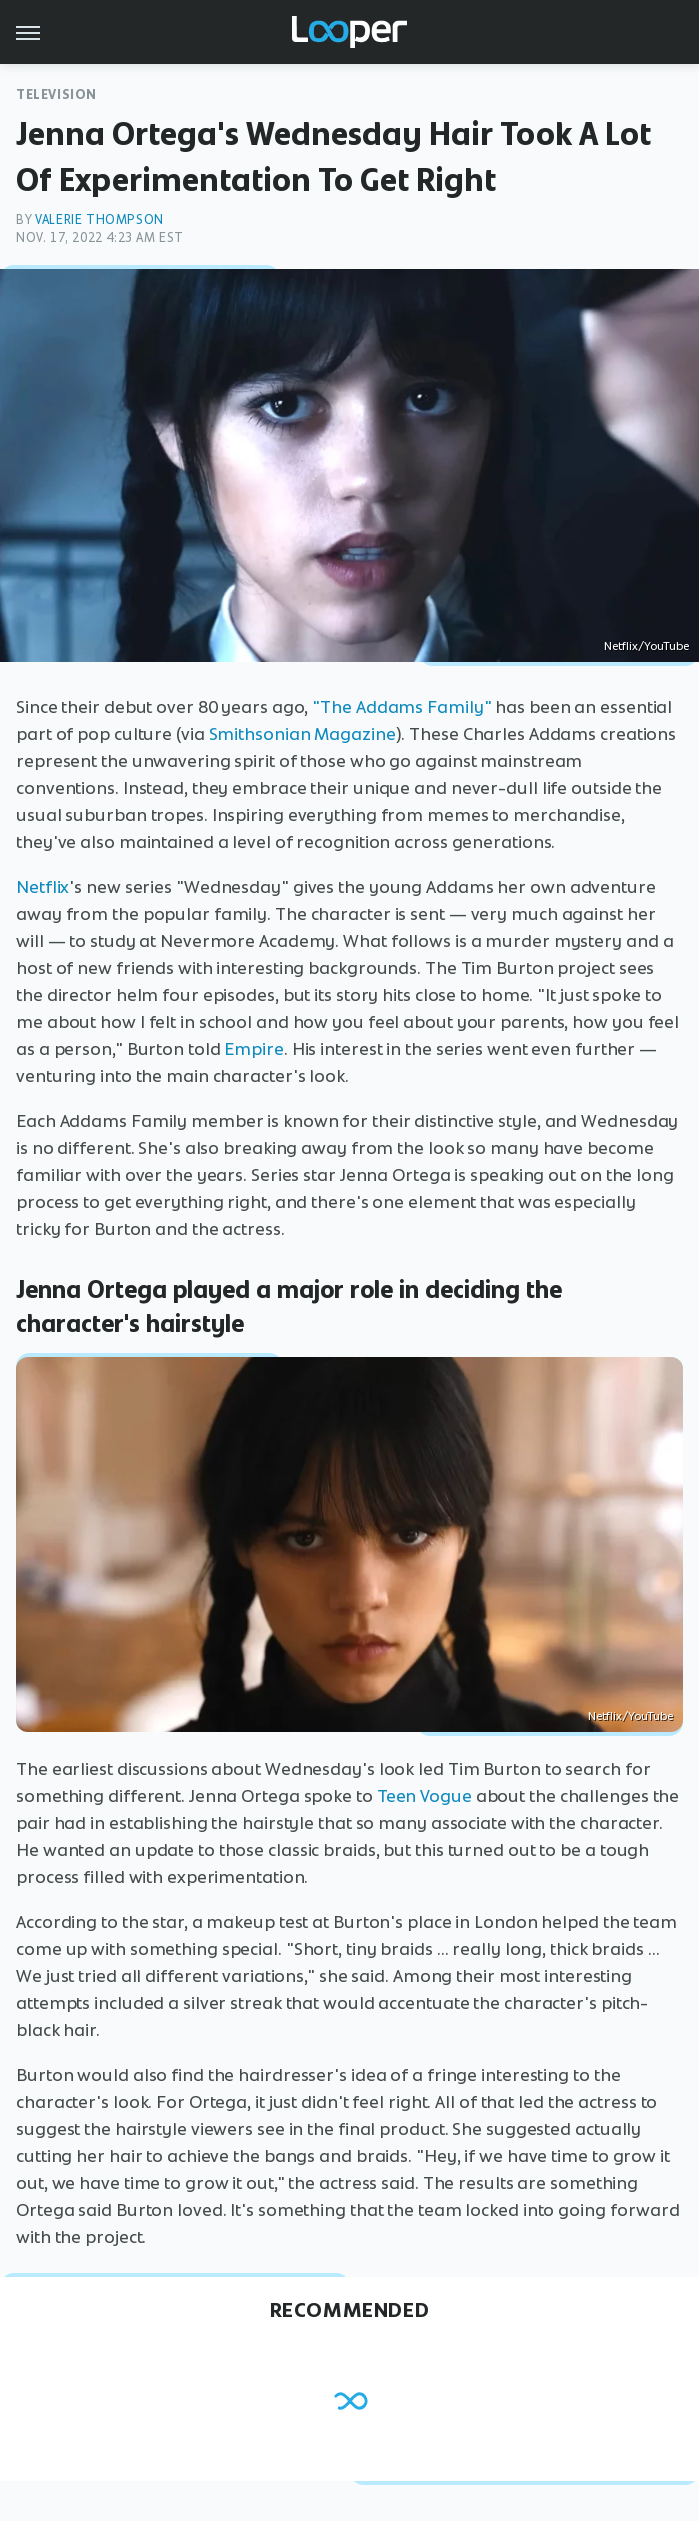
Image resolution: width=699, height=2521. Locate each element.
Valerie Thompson (99, 219)
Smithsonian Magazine (302, 734)
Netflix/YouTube (646, 646)
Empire (253, 1049)
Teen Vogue (424, 1796)
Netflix (42, 887)
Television (56, 94)
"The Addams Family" (401, 707)
